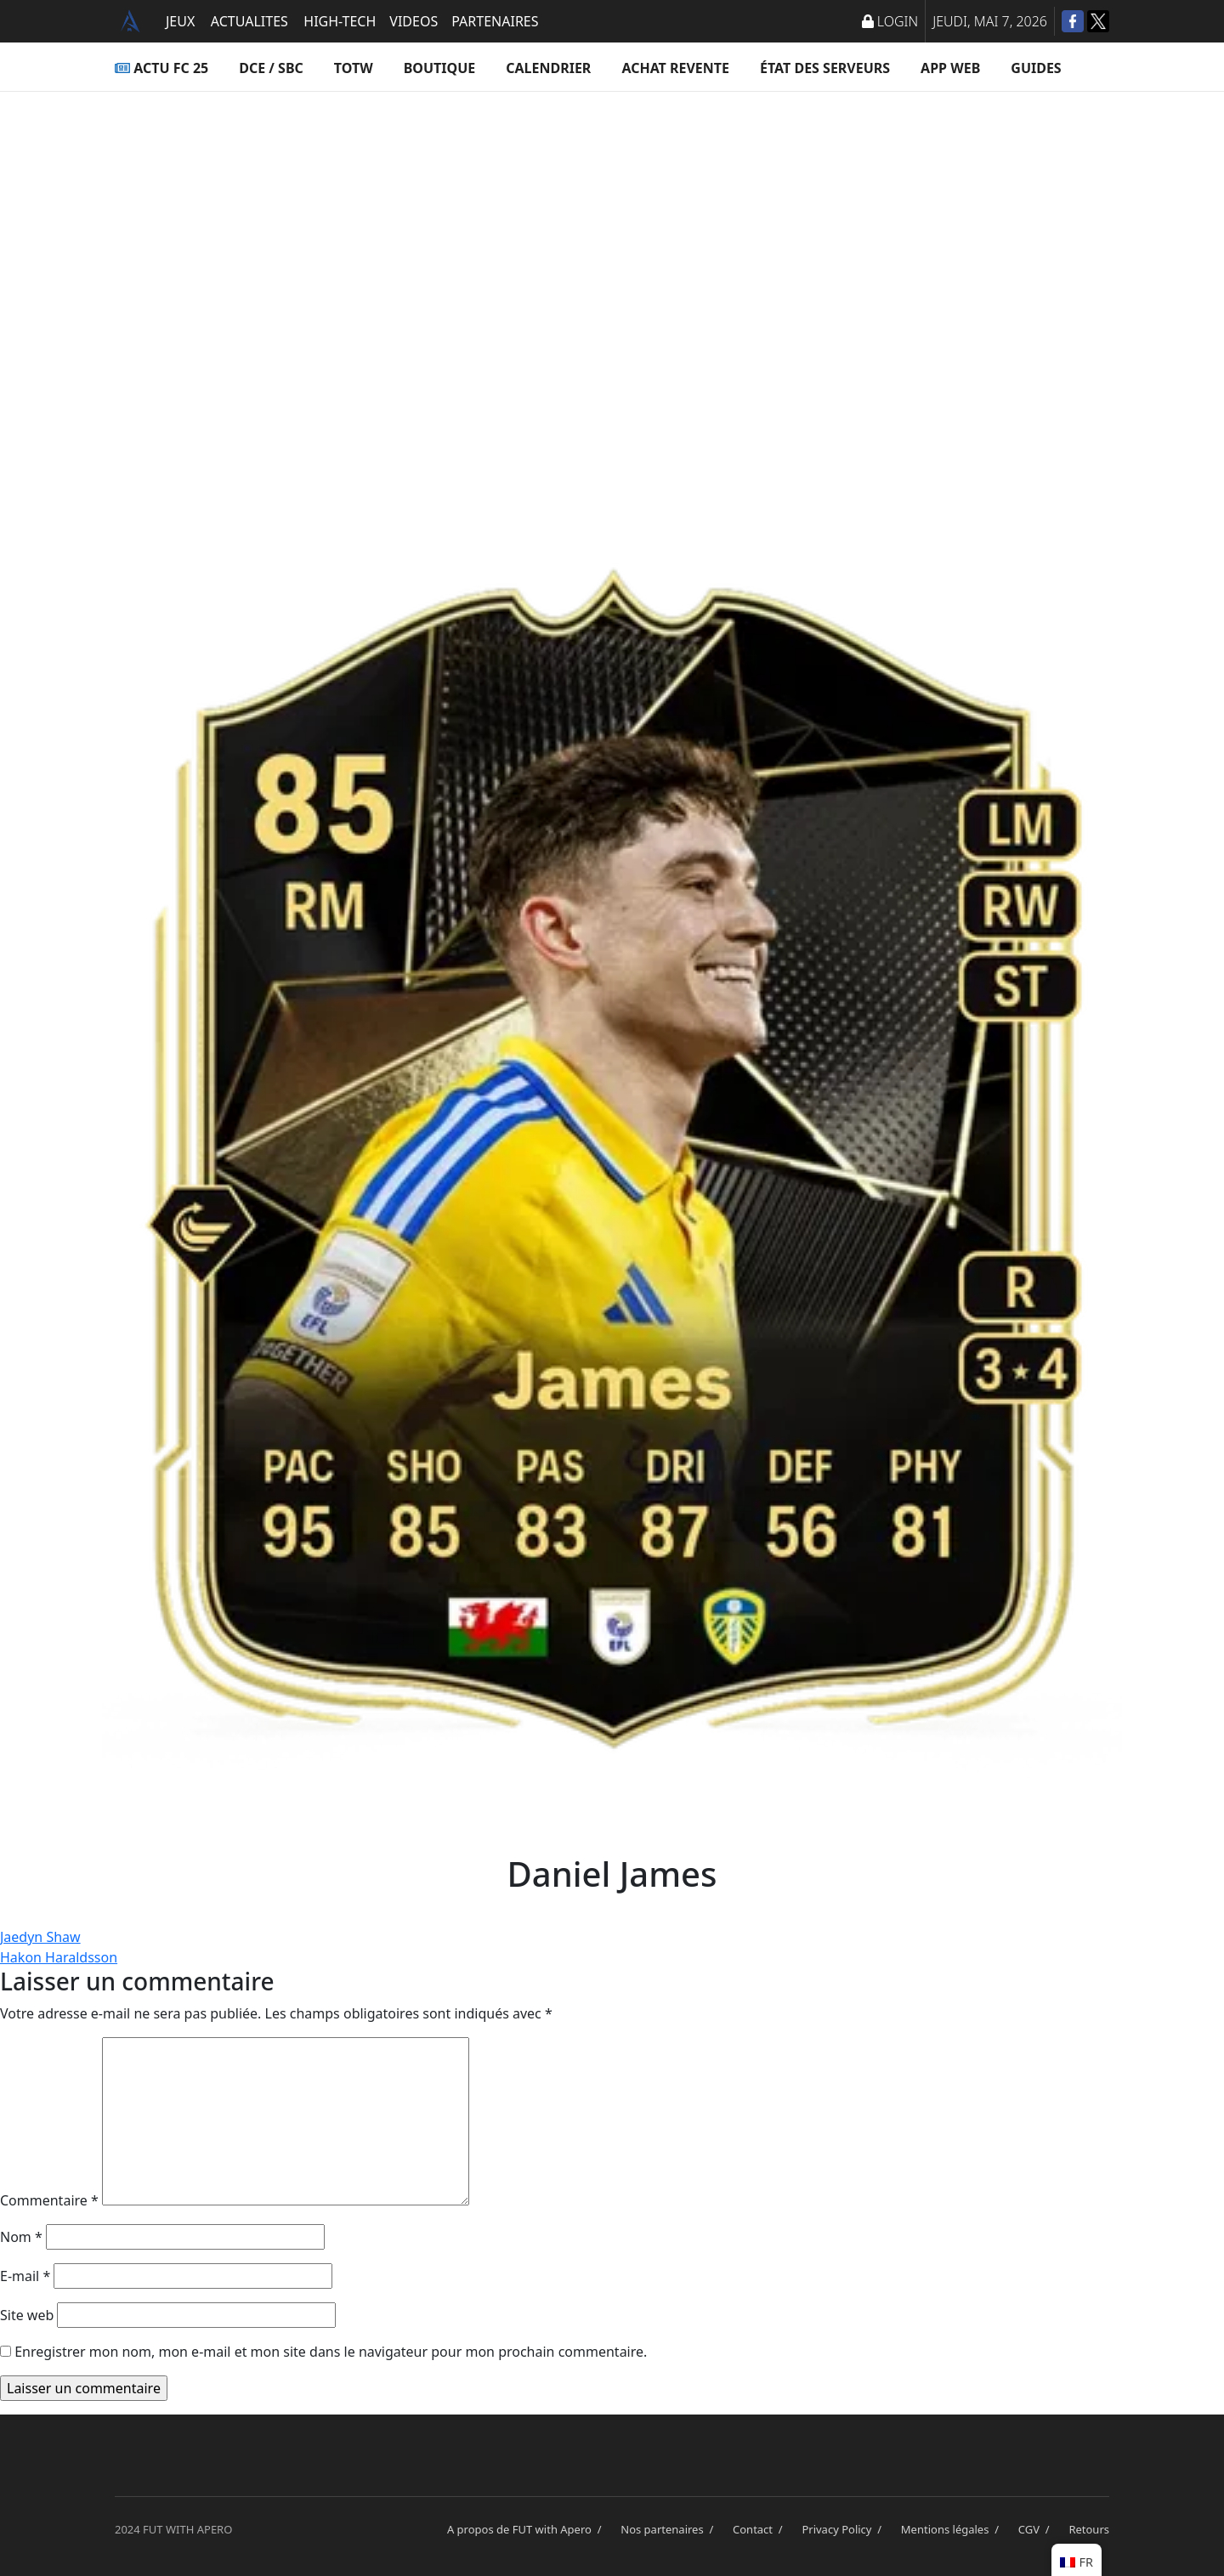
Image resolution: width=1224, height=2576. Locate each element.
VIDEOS (413, 21)
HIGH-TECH (339, 21)
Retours (1088, 2529)
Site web (27, 2315)
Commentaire (49, 2200)
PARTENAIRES (494, 21)
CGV (1037, 2529)
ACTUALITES (249, 21)
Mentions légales (953, 2529)
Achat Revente (675, 68)
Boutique (440, 68)
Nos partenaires (669, 2529)
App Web (950, 68)
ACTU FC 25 (161, 68)
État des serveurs (825, 68)
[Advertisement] (612, 260)
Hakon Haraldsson (58, 1957)
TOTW (353, 68)
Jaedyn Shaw (40, 1937)
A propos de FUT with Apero (527, 2529)
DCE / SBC (271, 68)
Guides (1036, 68)
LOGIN (890, 21)
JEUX (180, 21)
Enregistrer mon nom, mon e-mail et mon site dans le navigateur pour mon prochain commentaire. (330, 2351)
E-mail (25, 2276)
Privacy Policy (844, 2529)
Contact (760, 2529)
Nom (21, 2237)
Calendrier (548, 68)
